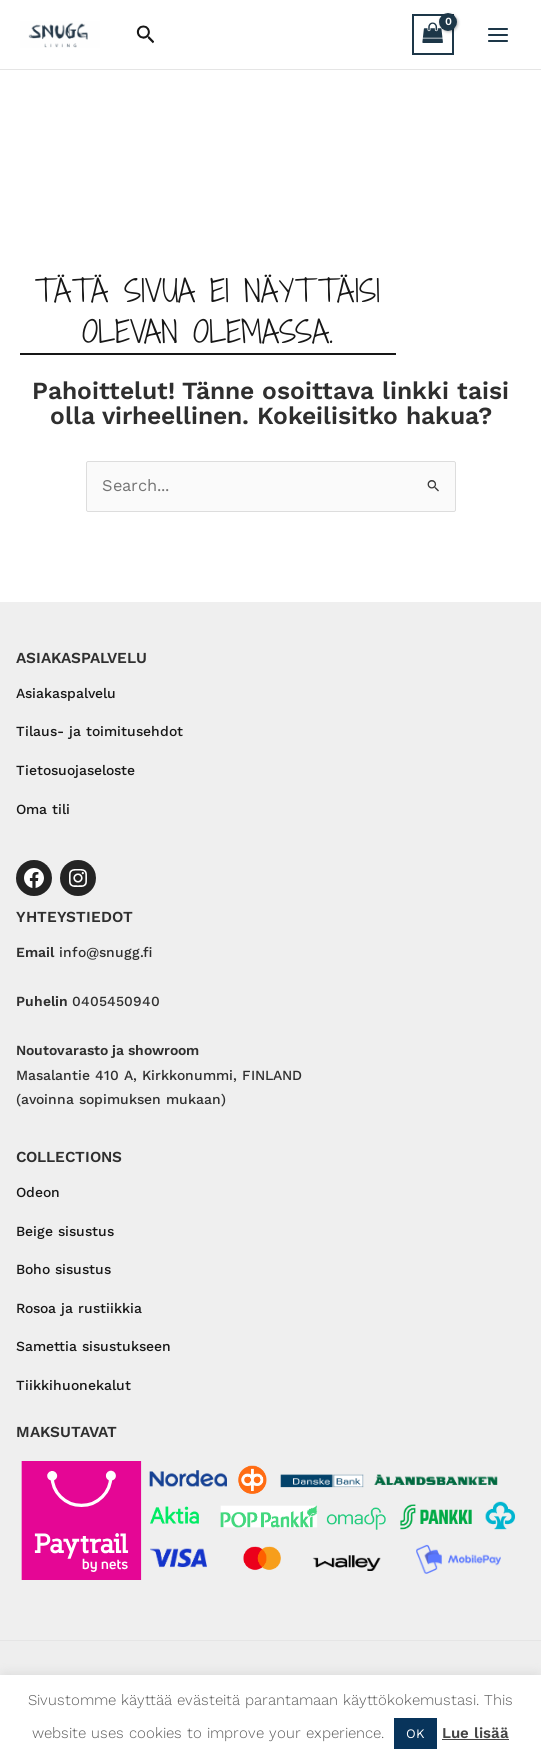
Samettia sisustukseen (93, 1346)
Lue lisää (475, 1733)
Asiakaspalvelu (66, 693)
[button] (146, 35)
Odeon (38, 1192)
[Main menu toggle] (497, 34)
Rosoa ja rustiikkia (79, 1308)
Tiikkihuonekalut (73, 1385)
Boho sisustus (63, 1269)
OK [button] (415, 1733)
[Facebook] (34, 878)
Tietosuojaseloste (75, 770)
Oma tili (43, 809)
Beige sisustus (65, 1231)
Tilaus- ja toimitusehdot (99, 731)
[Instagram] (78, 878)
